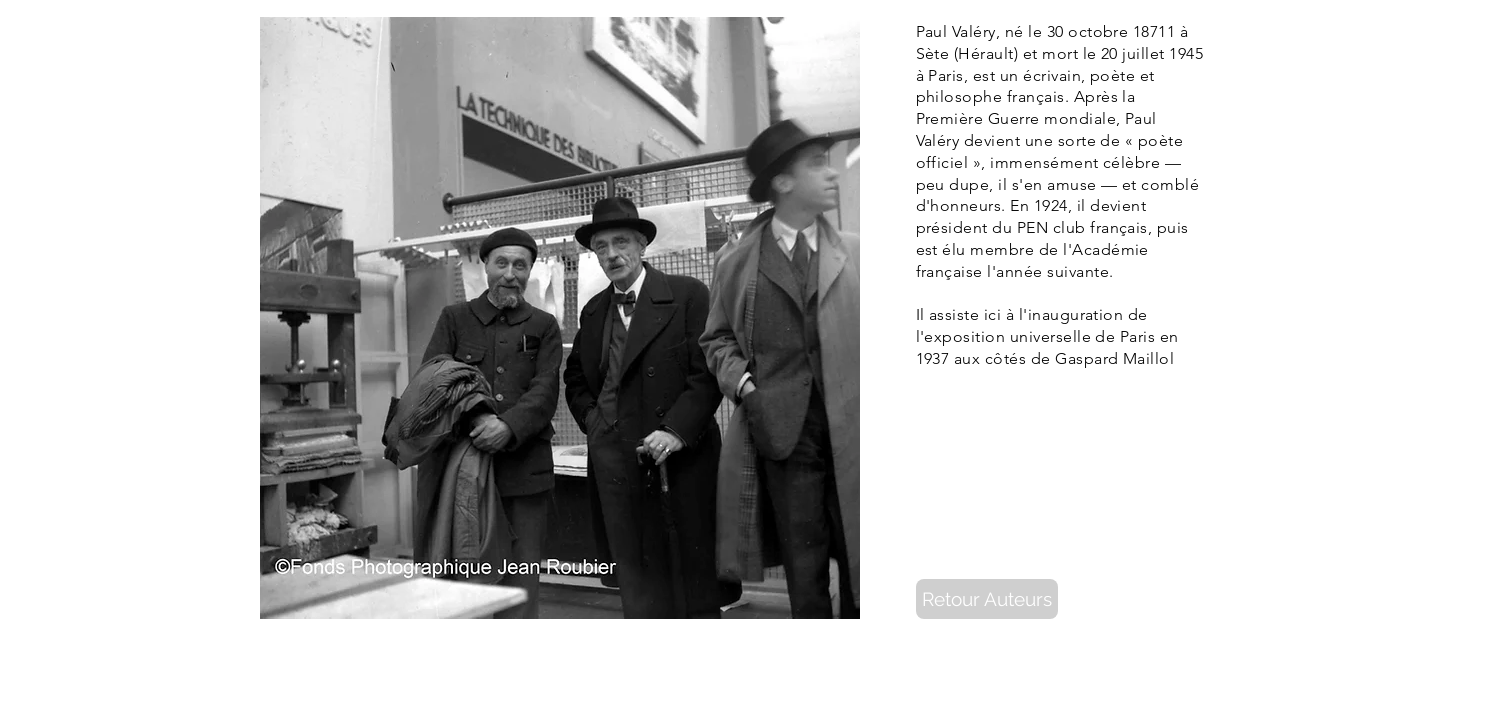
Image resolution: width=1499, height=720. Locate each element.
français (1036, 96)
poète (1112, 75)
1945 (1186, 53)
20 (1109, 53)
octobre (1098, 31)
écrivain (1052, 75)
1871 (1150, 31)
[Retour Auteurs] (987, 599)
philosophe (959, 96)
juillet (1143, 53)
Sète (933, 53)
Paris (945, 75)
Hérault (985, 53)
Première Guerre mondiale (1016, 118)
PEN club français (1082, 227)
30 (1055, 31)
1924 (1051, 205)
